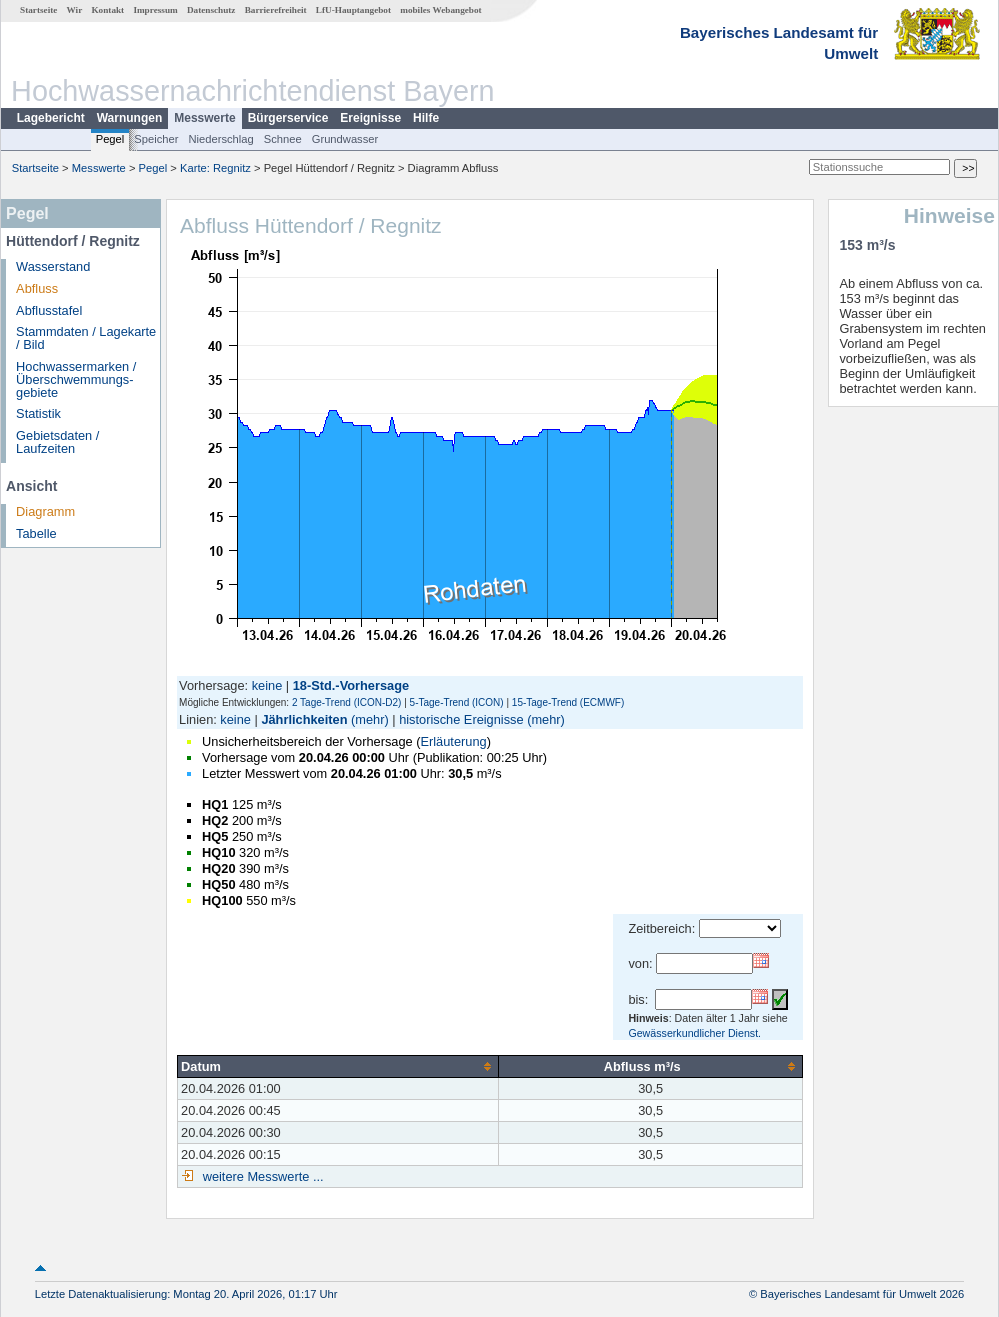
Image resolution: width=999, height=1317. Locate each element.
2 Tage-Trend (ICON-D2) (346, 702)
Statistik (38, 413)
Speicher (156, 139)
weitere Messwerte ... (261, 1176)
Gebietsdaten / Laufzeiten (57, 442)
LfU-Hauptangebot (353, 10)
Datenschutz (211, 10)
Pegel (110, 139)
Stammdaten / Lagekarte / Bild (86, 338)
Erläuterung (453, 741)
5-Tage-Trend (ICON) (457, 702)
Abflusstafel (49, 310)
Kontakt (107, 10)
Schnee (283, 139)
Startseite (38, 10)
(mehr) (370, 719)
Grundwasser (345, 139)
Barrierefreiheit (276, 10)
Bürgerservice (288, 118)
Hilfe (426, 118)
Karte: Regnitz (215, 168)
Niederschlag (220, 139)
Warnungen (130, 118)
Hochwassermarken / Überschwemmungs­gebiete (76, 379)
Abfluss (37, 288)
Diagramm (45, 511)
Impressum (155, 10)
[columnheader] (338, 1066)
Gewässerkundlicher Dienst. (694, 1033)
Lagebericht (51, 118)
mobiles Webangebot (440, 10)
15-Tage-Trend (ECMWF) (568, 702)
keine (267, 685)
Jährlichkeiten (304, 719)
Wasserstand (53, 266)
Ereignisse (370, 118)
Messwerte (204, 118)
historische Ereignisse (461, 719)
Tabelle (36, 533)
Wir (75, 10)
